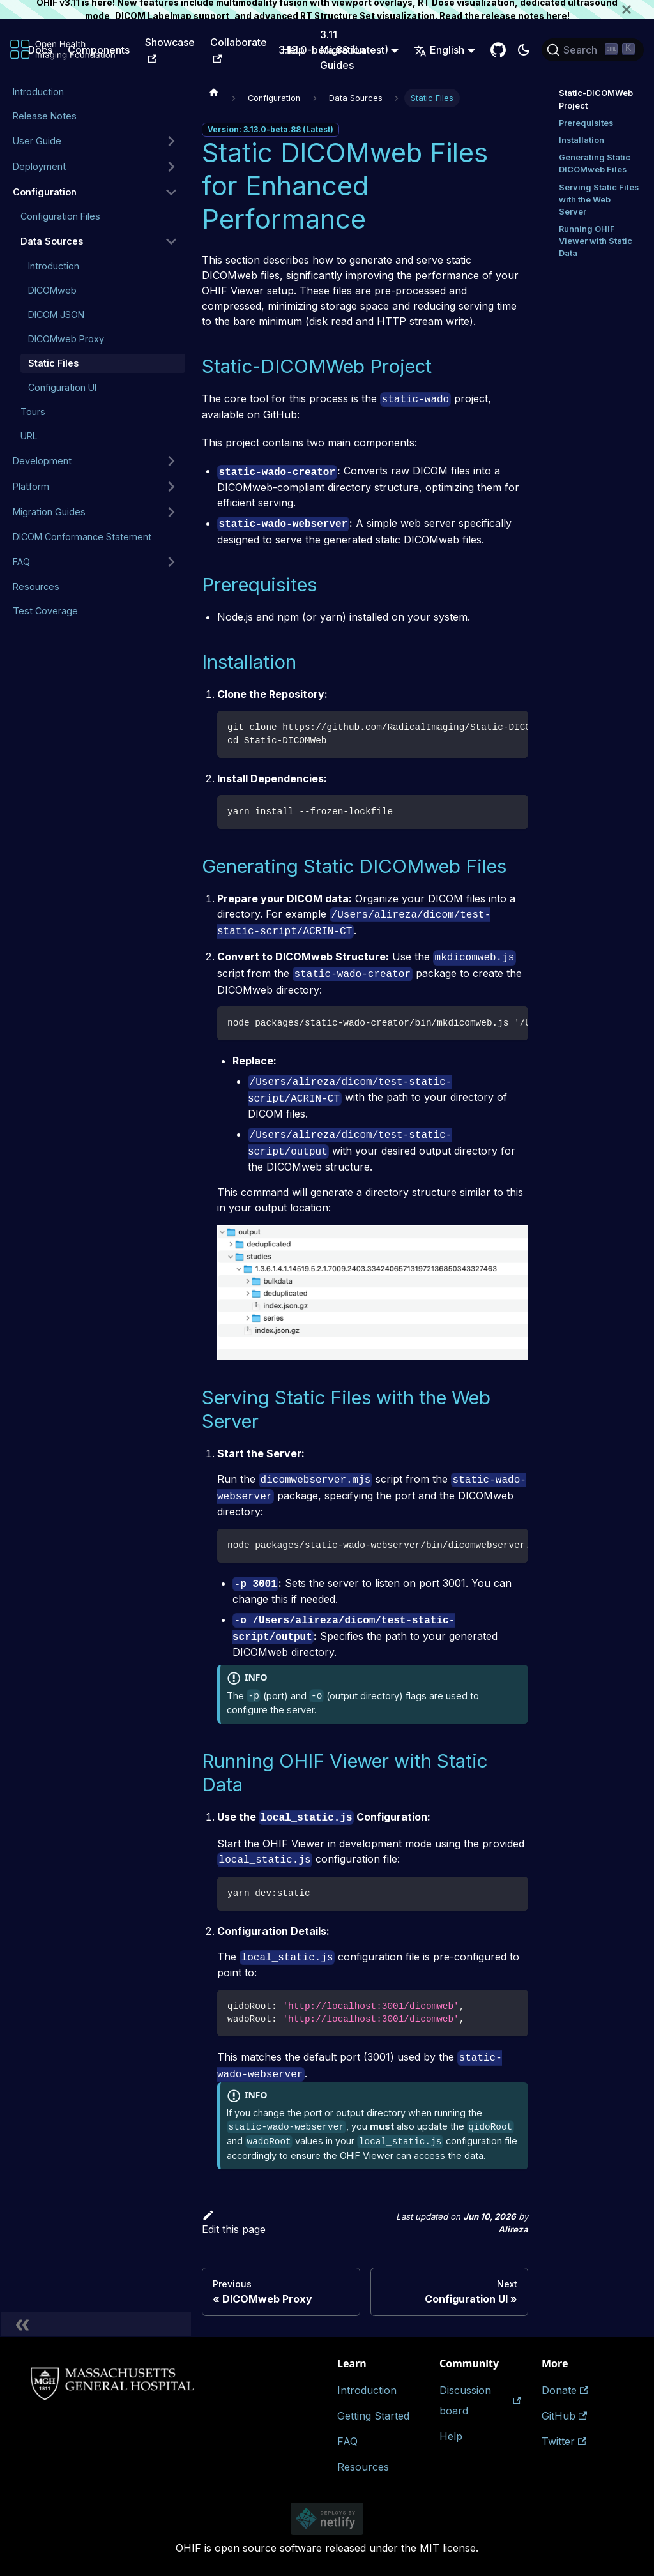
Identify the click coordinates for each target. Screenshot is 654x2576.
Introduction (38, 91)
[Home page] (214, 92)
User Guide (37, 140)
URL (29, 435)
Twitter (564, 2441)
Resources (36, 586)
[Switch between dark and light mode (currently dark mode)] (523, 50)
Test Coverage (45, 610)
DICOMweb (52, 290)
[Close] (638, 9)
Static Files (53, 363)
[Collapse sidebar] (96, 2324)
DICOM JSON (56, 314)
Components (99, 49)
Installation (581, 140)
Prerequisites (586, 123)
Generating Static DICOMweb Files (594, 163)
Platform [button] (31, 486)
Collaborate (238, 49)
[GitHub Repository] (498, 50)
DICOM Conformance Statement (82, 536)
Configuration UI (62, 387)
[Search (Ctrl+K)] (593, 49)
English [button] (439, 49)
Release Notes (45, 115)
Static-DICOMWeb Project (596, 99)
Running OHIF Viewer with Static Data (595, 241)
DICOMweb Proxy (66, 338)
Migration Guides (49, 511)
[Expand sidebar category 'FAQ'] (171, 562)
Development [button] (42, 460)
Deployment (39, 166)
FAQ (21, 561)
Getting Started (373, 2415)
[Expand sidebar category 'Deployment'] (171, 166)
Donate (565, 2390)
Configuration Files (60, 216)
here (556, 16)
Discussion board (480, 2400)
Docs (40, 49)
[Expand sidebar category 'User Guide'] (171, 141)
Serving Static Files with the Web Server (599, 199)
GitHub (564, 2415)
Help (450, 2436)
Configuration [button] (45, 191)
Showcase (170, 49)
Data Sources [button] (51, 241)
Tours (32, 411)
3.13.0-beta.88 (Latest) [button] (333, 49)
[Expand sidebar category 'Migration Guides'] (171, 512)
